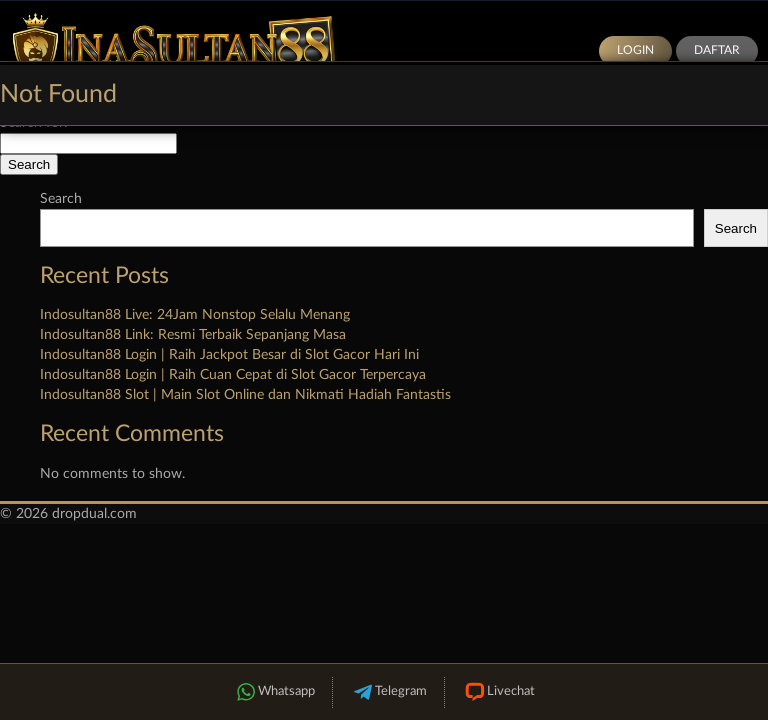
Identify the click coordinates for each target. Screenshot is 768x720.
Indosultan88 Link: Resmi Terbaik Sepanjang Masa (193, 335)
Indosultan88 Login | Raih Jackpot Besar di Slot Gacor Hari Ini (229, 355)
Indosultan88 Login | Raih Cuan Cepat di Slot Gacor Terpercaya (233, 375)
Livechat (498, 692)
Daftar (717, 50)
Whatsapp (274, 692)
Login (635, 50)
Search (61, 199)
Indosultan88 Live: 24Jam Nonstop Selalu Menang (195, 315)
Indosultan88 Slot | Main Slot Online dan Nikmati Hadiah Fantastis (245, 395)
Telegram (388, 692)
